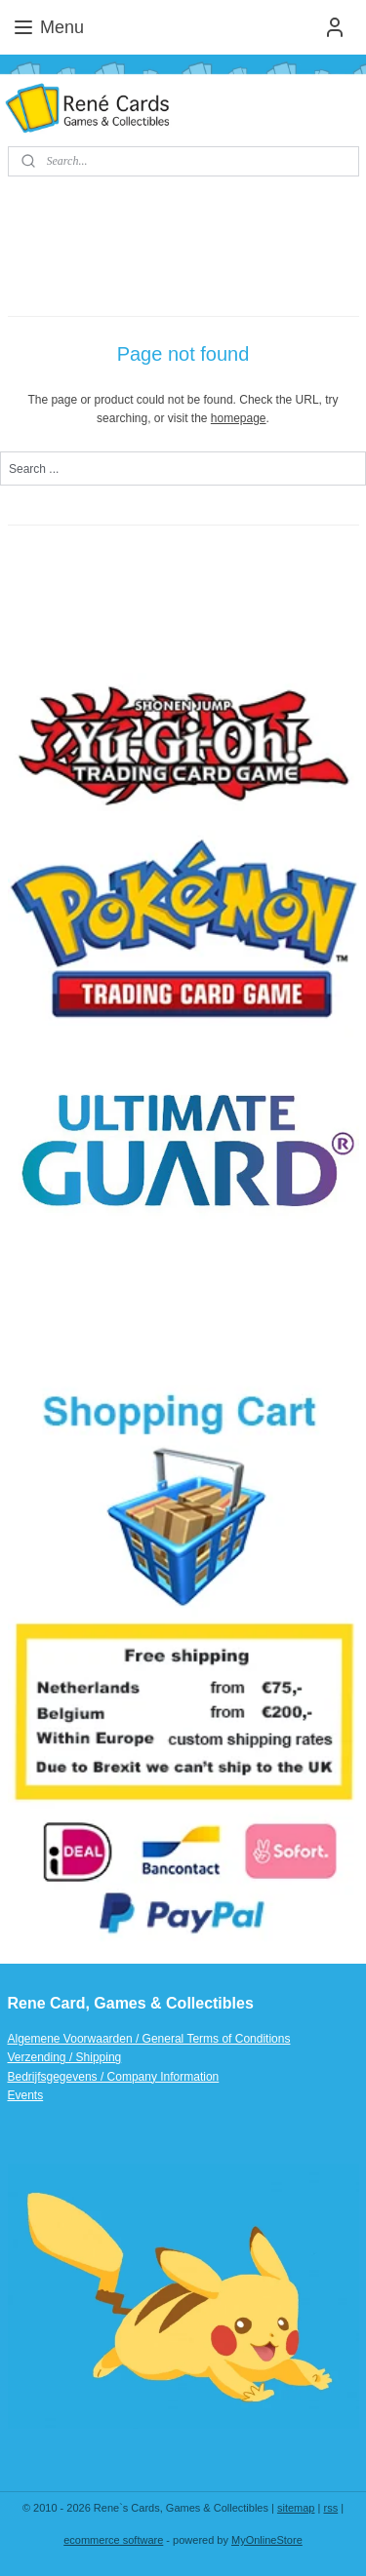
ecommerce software (113, 2540)
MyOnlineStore (267, 2540)
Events (26, 2095)
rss (330, 2508)
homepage (238, 418)
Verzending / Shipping (65, 2057)
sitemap (296, 2508)
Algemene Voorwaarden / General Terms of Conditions (149, 2039)
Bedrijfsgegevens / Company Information (114, 2077)
